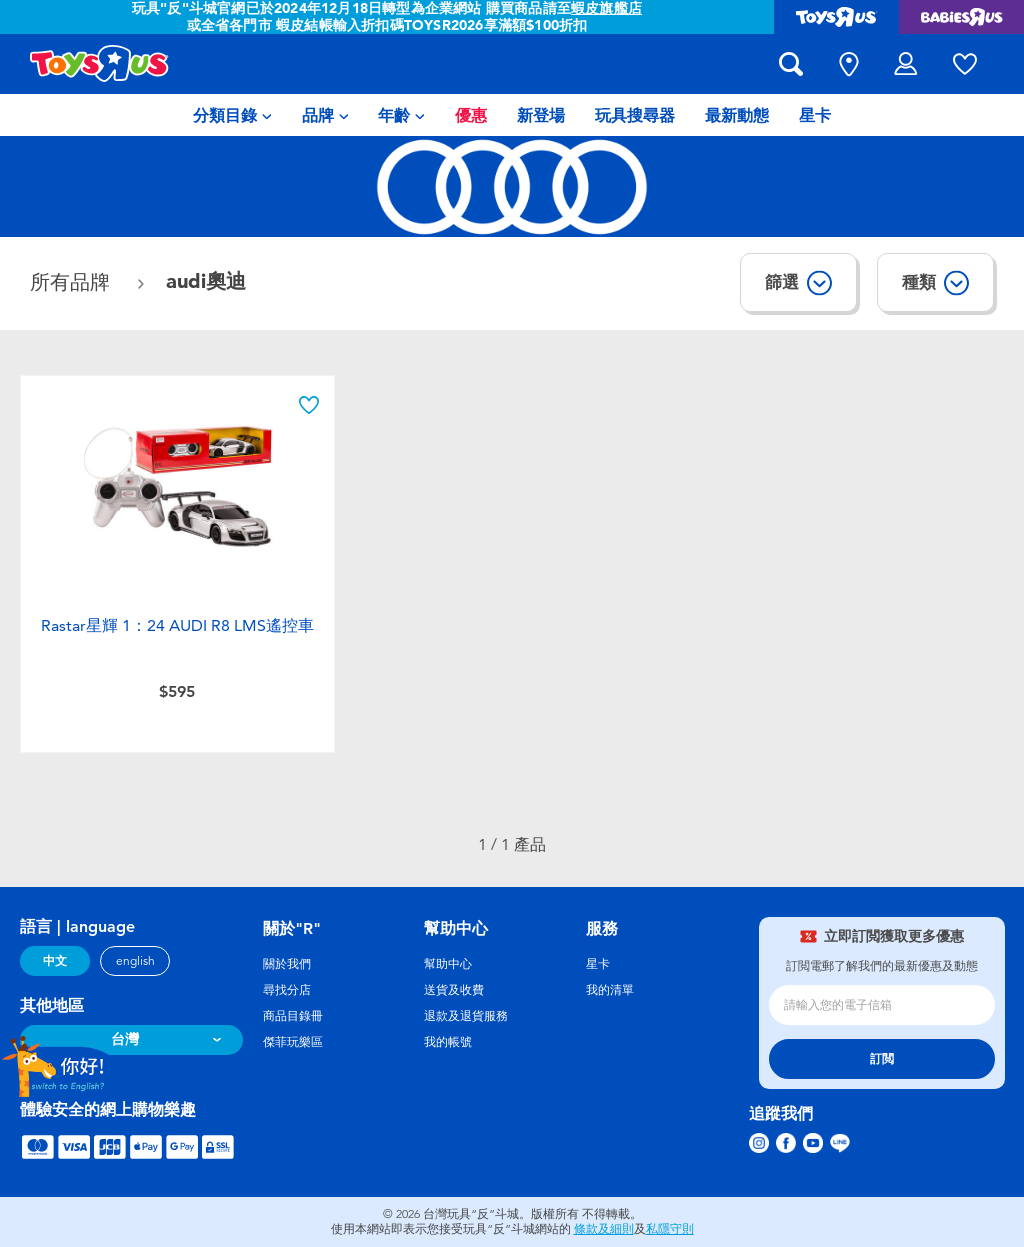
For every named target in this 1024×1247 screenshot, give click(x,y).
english (135, 961)
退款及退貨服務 (466, 1016)
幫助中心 (448, 964)
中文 (55, 961)
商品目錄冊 (293, 1016)
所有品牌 (73, 282)
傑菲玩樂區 (293, 1042)
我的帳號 (448, 1042)
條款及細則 (604, 1229)
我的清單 (610, 990)
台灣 (125, 1039)
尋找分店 (287, 990)
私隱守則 (670, 1229)
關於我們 (287, 964)
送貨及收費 (454, 990)
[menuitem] (232, 115)
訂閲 (882, 1059)
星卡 (598, 964)
